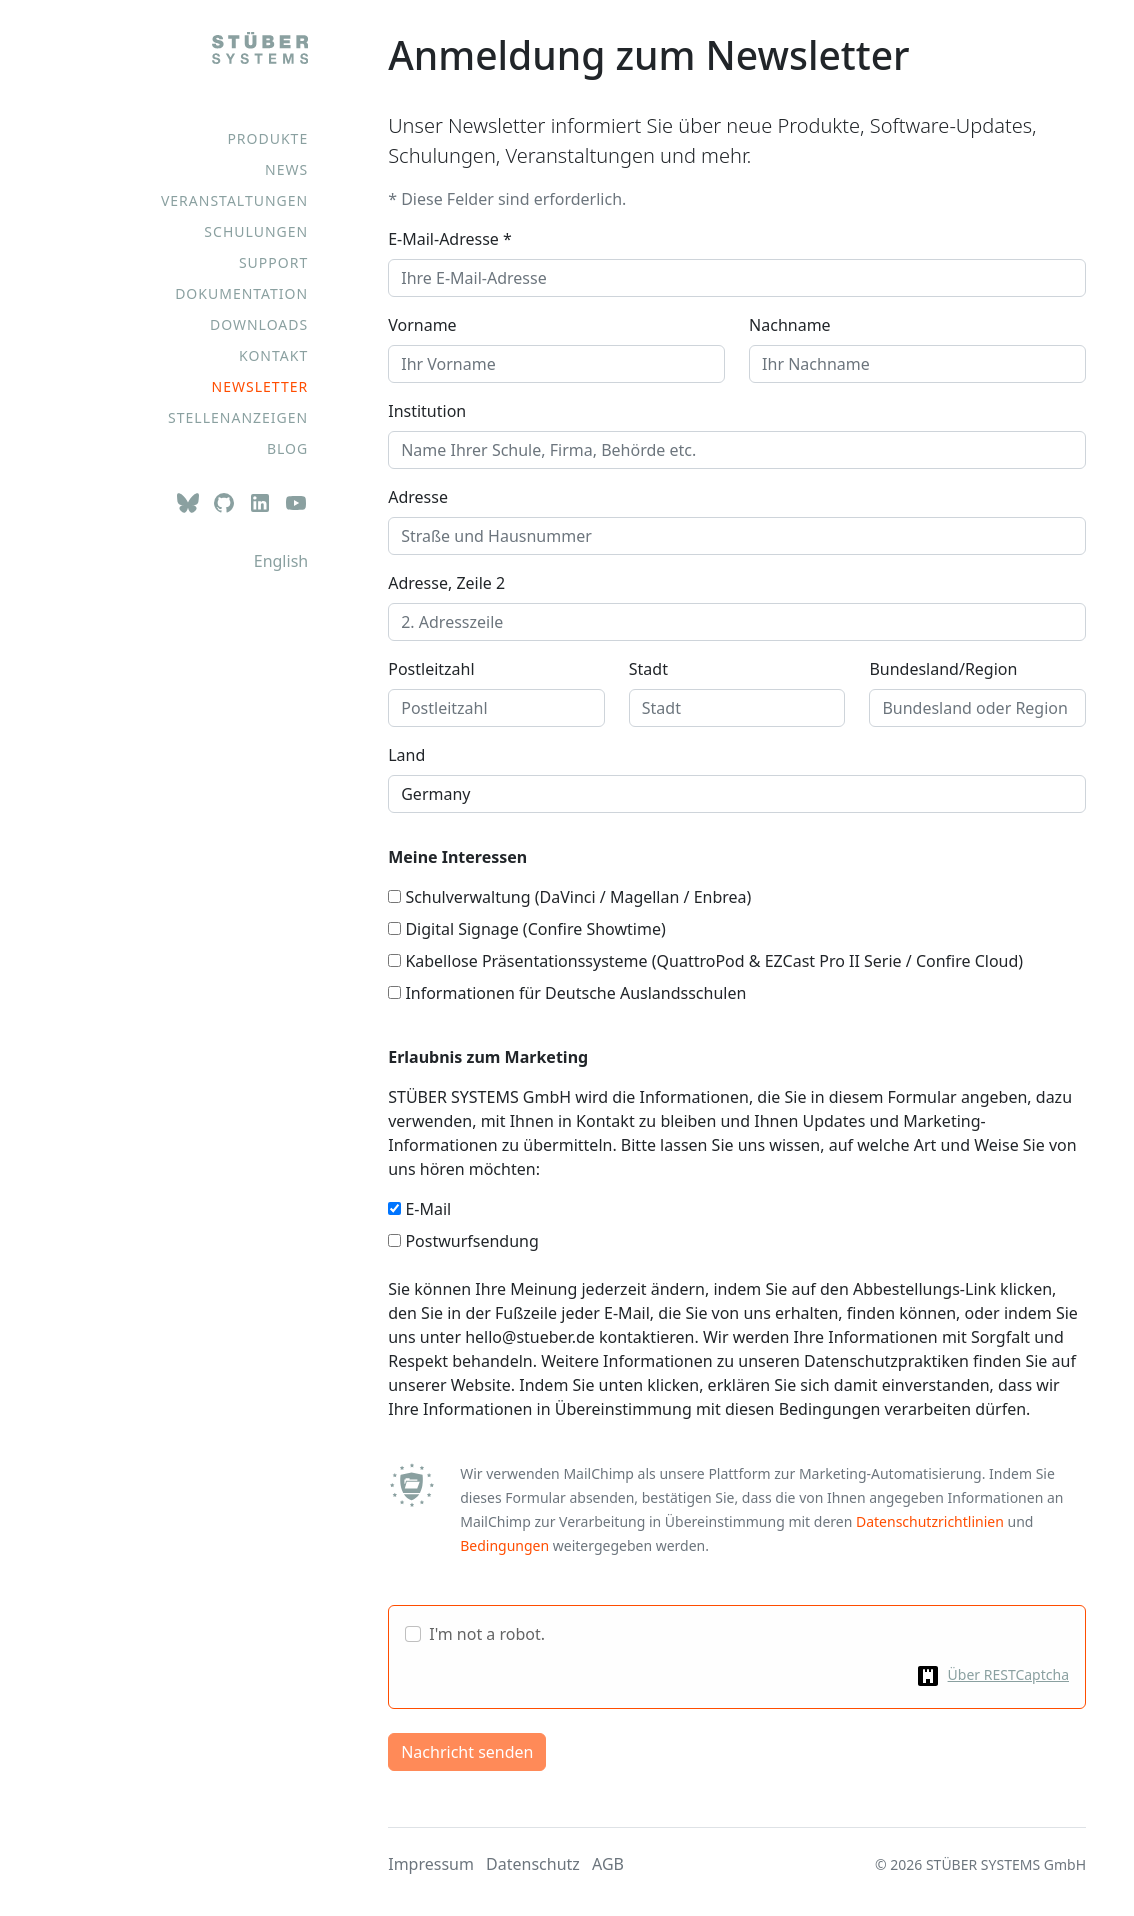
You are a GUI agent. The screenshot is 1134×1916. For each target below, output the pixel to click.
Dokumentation (241, 293)
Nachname (790, 325)
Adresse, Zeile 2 (446, 583)
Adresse (418, 497)
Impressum (431, 1864)
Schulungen (256, 231)
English (281, 561)
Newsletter (260, 386)
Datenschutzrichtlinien (930, 1521)
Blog (287, 448)
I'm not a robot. (487, 1634)
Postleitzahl (431, 669)
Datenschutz (533, 1864)
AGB (608, 1864)
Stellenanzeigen (238, 417)
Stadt (648, 669)
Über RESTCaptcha (1008, 1674)
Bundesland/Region (943, 669)
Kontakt (273, 355)
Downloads (259, 324)
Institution (427, 411)
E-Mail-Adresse (450, 239)
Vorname (422, 325)
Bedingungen (504, 1545)
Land (406, 755)
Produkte (267, 138)
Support (273, 262)
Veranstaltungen (234, 200)
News (286, 169)
